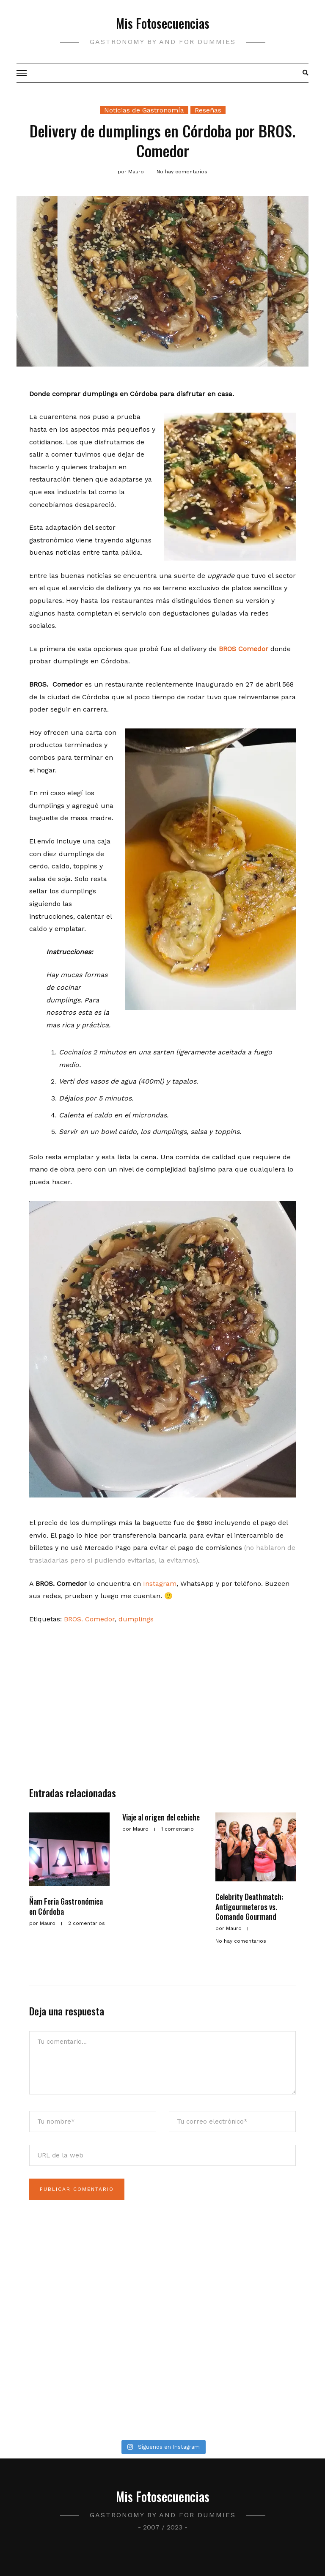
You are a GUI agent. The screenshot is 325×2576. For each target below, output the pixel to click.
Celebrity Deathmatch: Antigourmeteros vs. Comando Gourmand (249, 1906)
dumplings (136, 1619)
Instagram (159, 1584)
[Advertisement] (162, 1716)
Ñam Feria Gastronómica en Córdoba (66, 1906)
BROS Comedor (243, 649)
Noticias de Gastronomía (144, 110)
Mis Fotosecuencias (162, 23)
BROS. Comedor (89, 1619)
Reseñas (208, 110)
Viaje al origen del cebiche (161, 1817)
